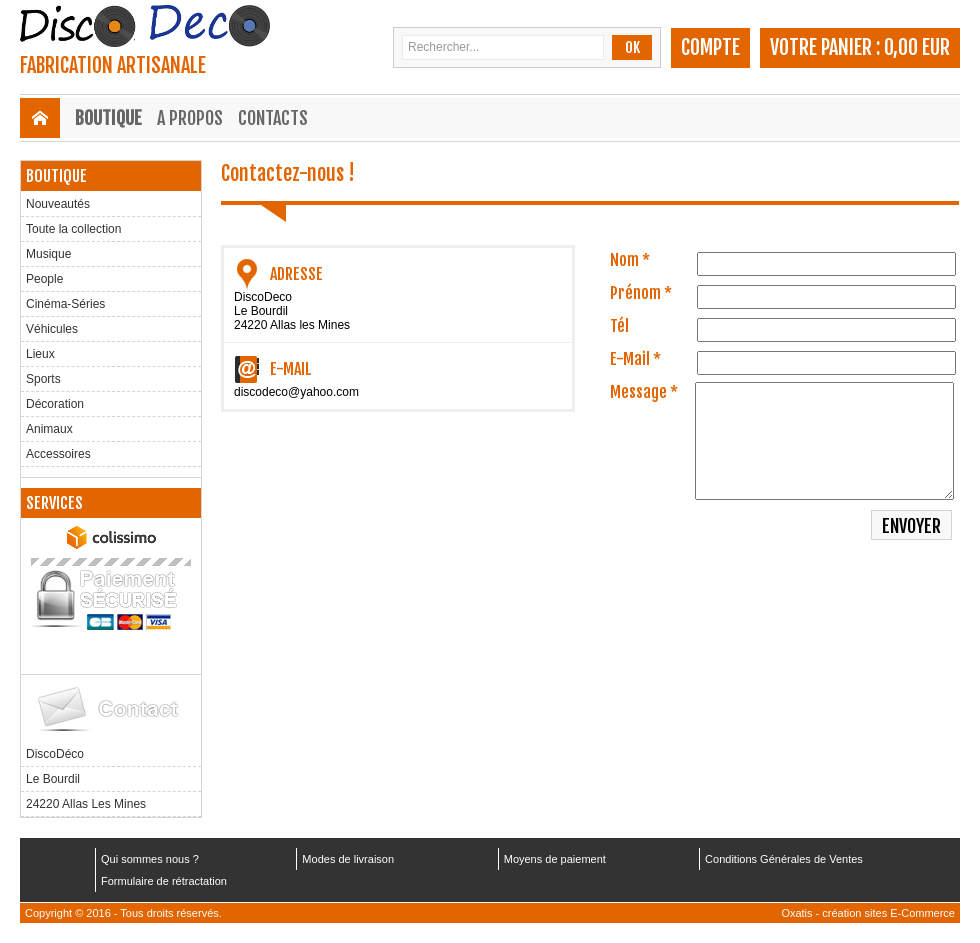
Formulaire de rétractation (164, 881)
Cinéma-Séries (65, 304)
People (44, 279)
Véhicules (52, 329)
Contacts (273, 118)
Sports (43, 379)
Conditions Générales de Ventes (784, 859)
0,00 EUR (917, 47)
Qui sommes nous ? (150, 859)
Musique (48, 254)
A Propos (190, 118)
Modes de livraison (348, 859)
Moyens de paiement (555, 859)
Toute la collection (73, 229)
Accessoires (58, 454)
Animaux (49, 429)
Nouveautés (58, 204)
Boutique (108, 118)
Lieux (40, 354)
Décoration (55, 404)
